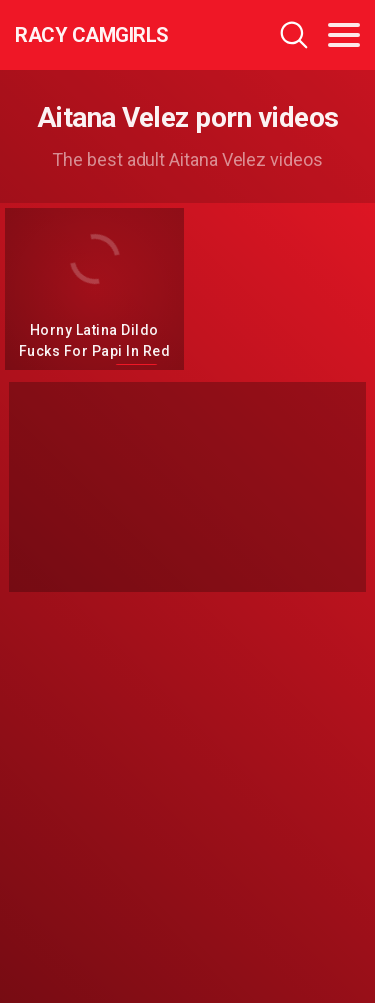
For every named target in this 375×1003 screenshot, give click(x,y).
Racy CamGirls (92, 35)
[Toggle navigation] (344, 35)
